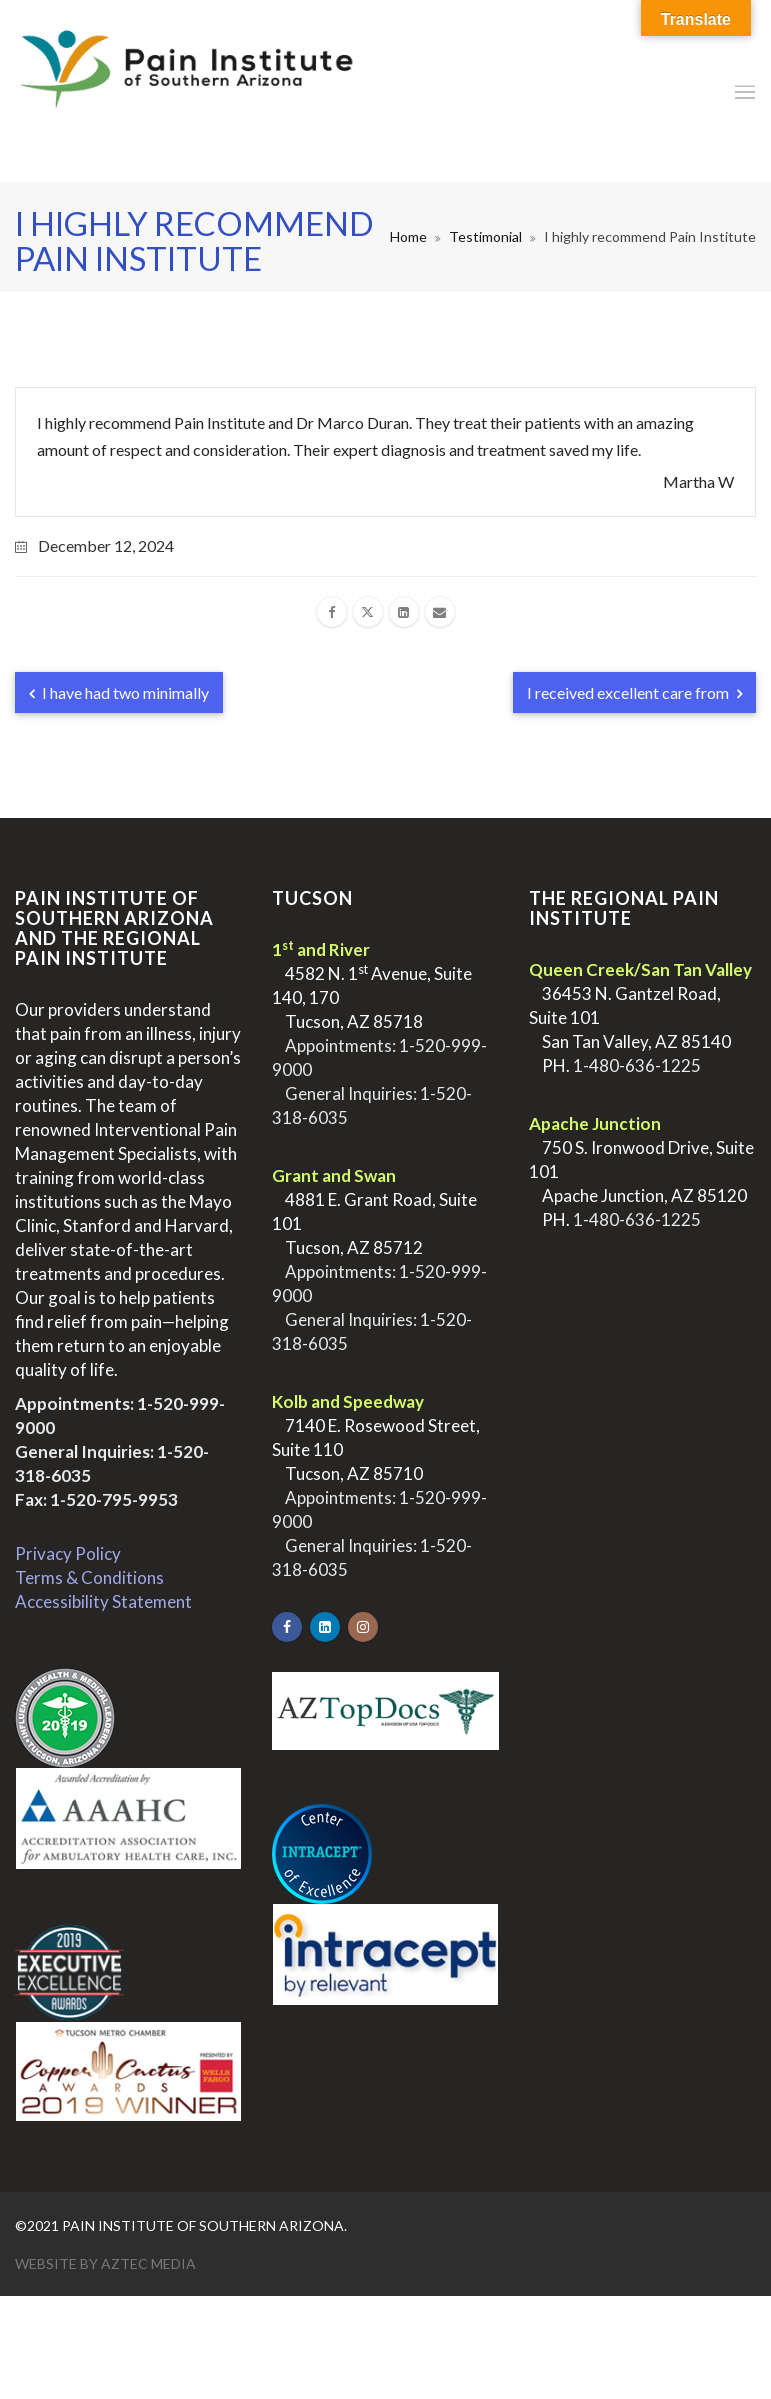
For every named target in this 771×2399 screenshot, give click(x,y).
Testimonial (485, 236)
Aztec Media (148, 2263)
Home (408, 236)
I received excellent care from (634, 692)
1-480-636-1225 (637, 1065)
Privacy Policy (68, 1553)
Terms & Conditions (89, 1577)
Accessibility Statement (103, 1601)
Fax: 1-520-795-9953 (96, 1499)
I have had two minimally (119, 692)
